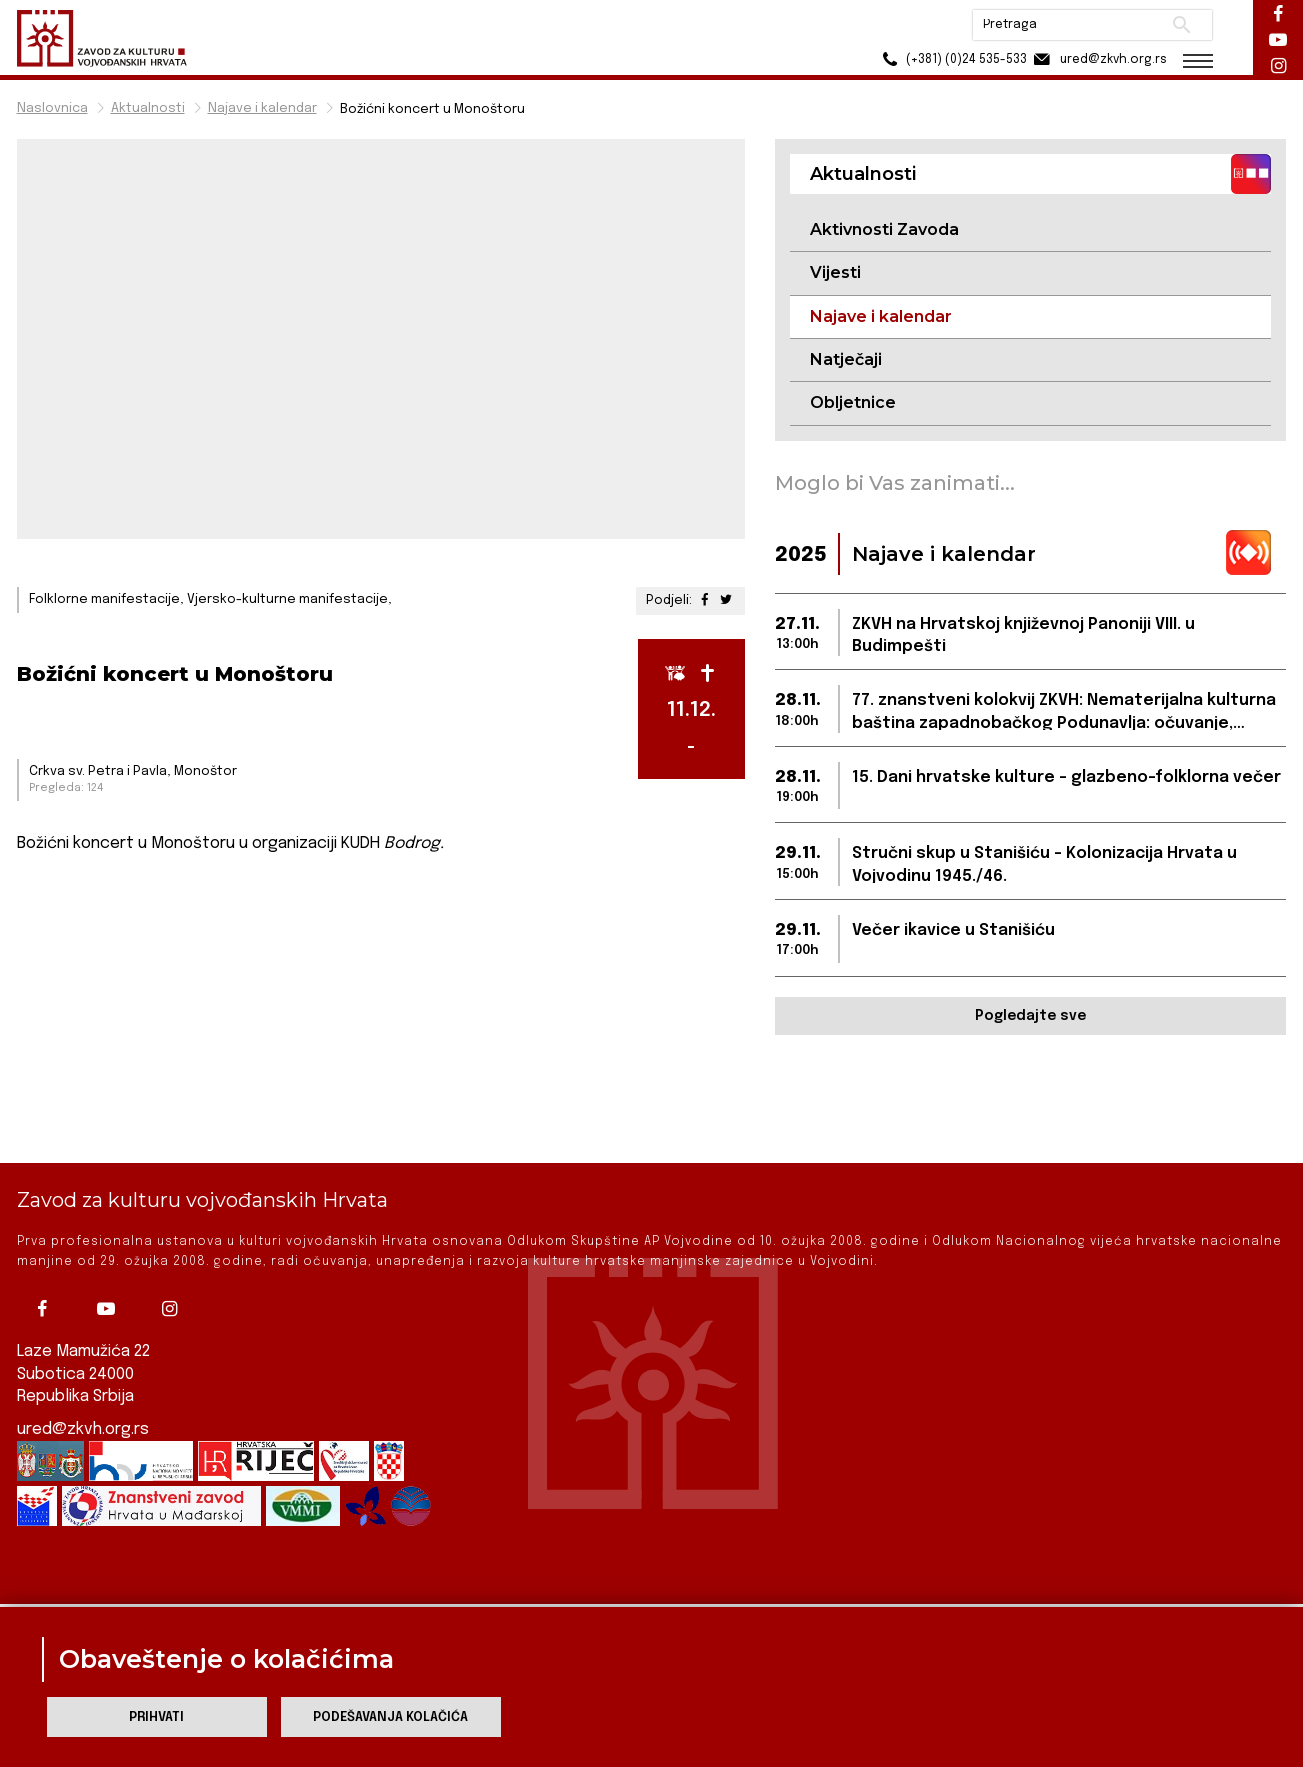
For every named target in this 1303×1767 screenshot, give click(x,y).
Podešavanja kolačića (390, 1717)
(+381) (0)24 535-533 (952, 59)
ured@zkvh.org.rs (83, 1360)
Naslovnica (52, 108)
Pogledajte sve (1030, 1016)
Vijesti (835, 272)
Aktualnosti (148, 108)
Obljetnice (853, 402)
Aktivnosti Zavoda (884, 229)
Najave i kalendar (262, 108)
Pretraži (1182, 25)
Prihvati (156, 1717)
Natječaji (846, 359)
